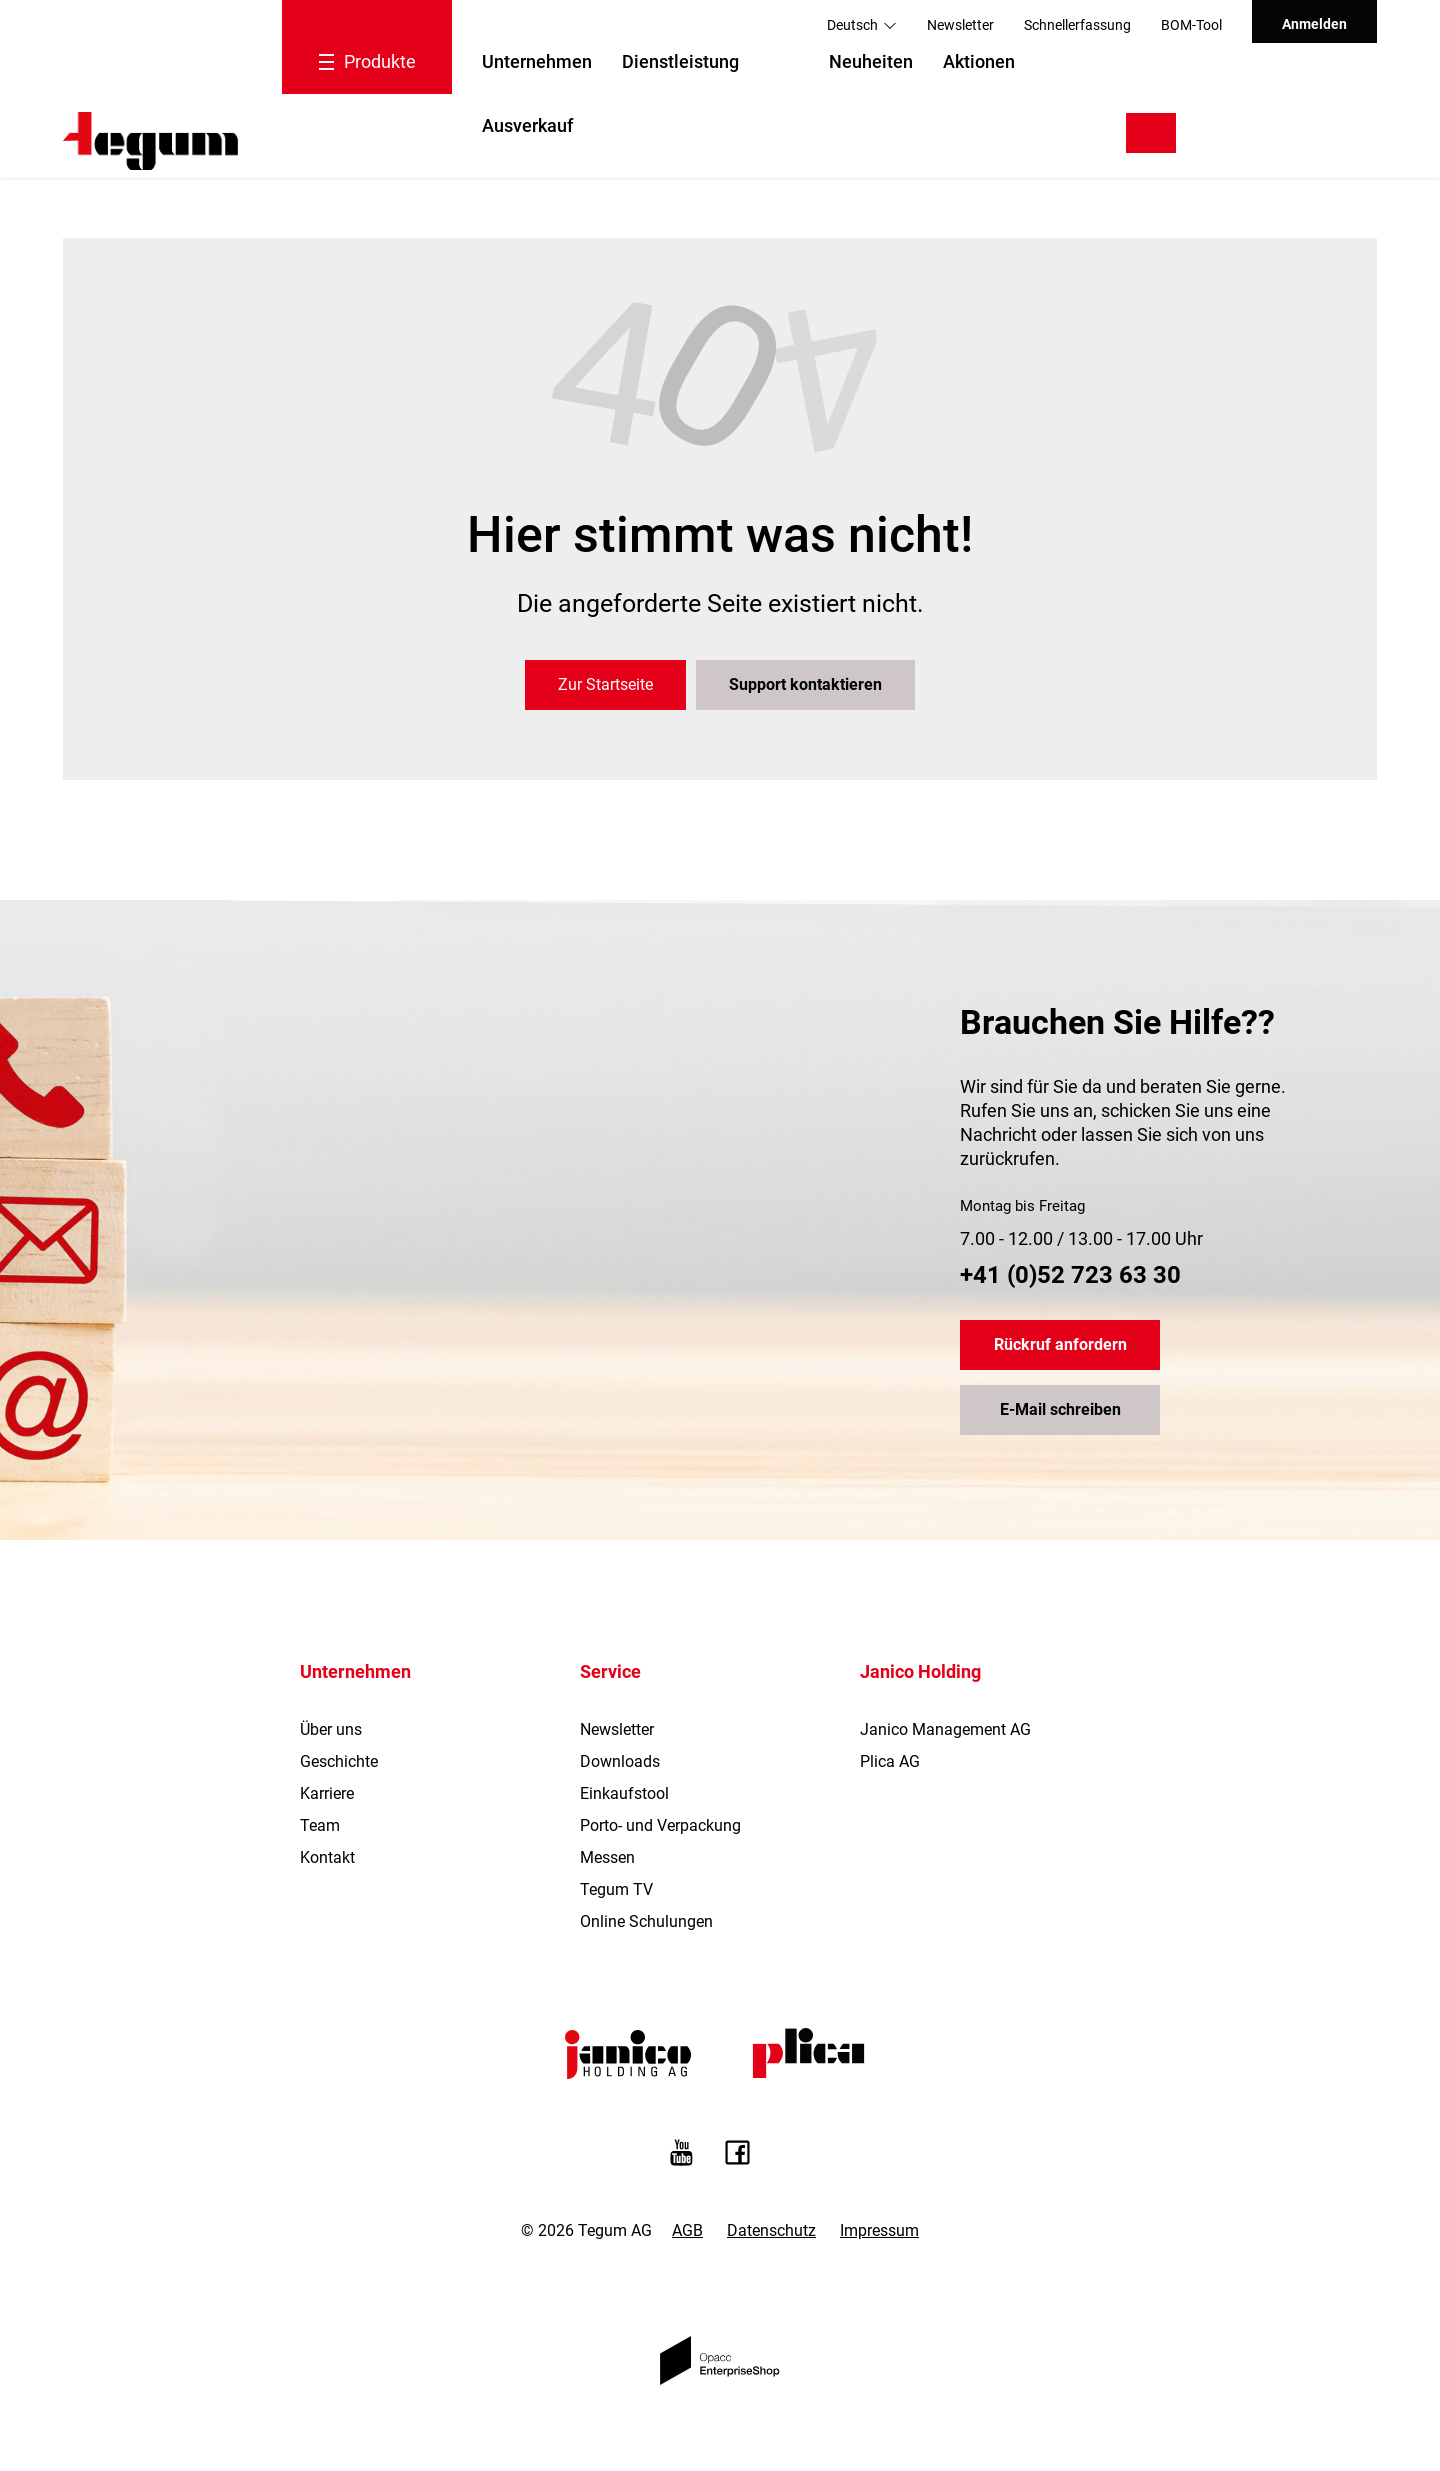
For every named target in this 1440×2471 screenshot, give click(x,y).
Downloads (620, 1761)
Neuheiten (871, 61)
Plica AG (890, 1761)
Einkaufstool (624, 1793)
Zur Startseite (605, 684)
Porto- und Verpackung (660, 1825)
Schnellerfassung (1077, 25)
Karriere (327, 1793)
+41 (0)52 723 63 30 (1070, 1275)
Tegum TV (616, 1889)
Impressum (879, 2230)
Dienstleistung (680, 61)
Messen (607, 1857)
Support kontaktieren (805, 684)
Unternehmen (537, 61)
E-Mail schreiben (1060, 1409)
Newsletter (960, 25)
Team (320, 1825)
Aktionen (979, 61)
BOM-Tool (1191, 25)
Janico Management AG (945, 1729)
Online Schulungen (646, 1921)
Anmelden (1314, 24)
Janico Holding (920, 1671)
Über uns (331, 1729)
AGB (687, 2230)
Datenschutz (771, 2230)
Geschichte (339, 1761)
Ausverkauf (527, 125)
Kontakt (327, 1857)
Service (610, 1671)
